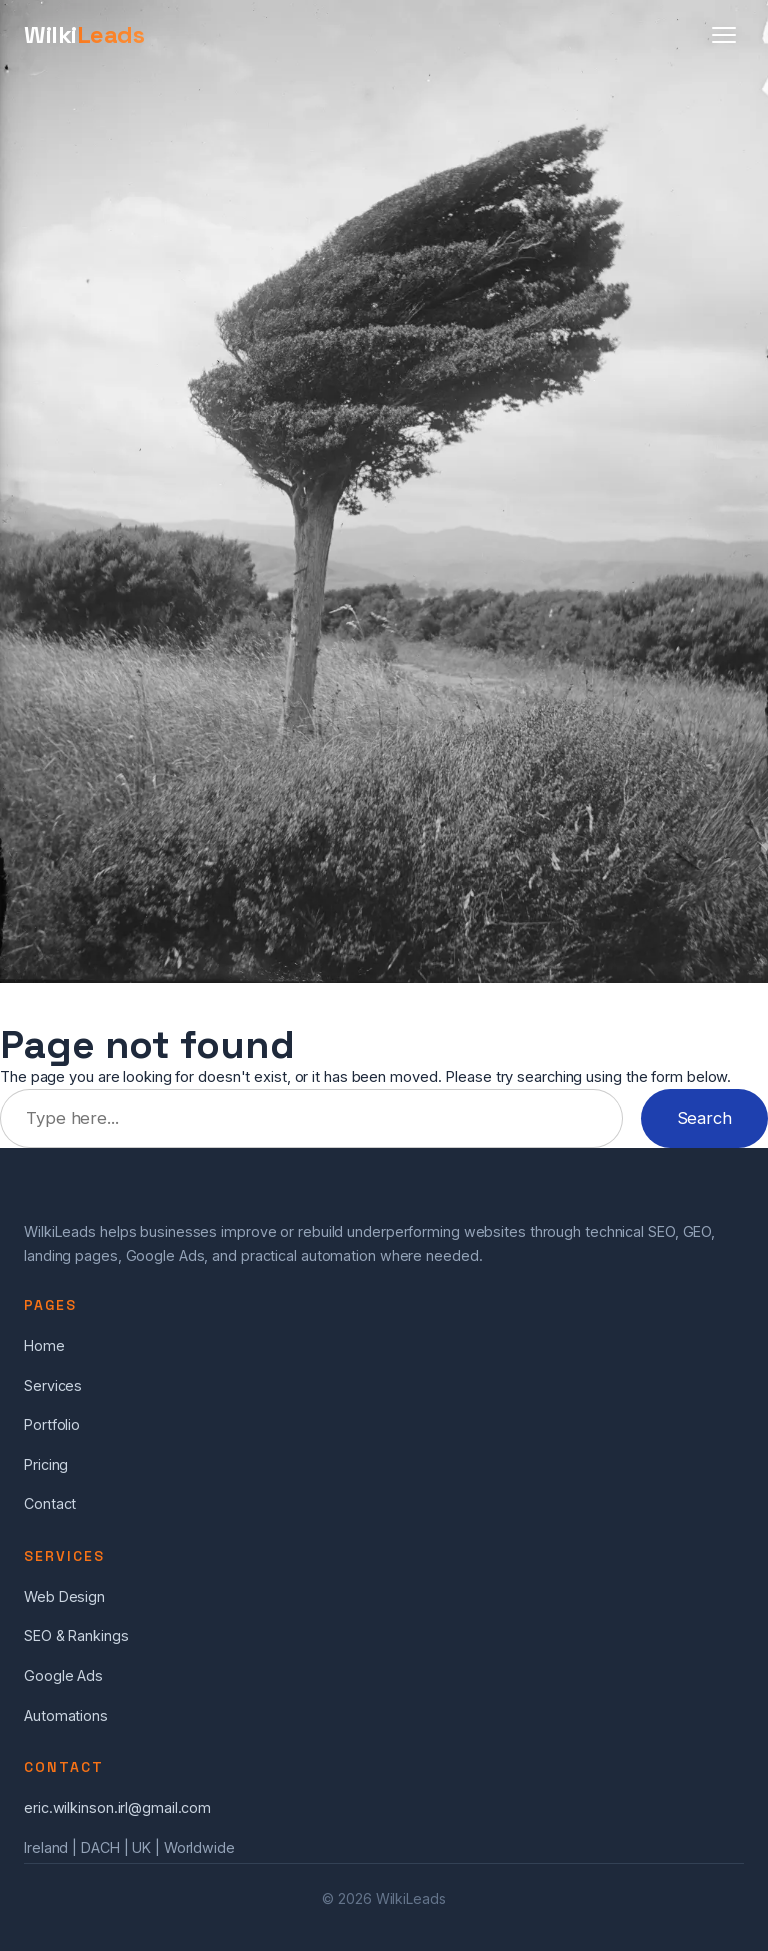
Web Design (64, 1596)
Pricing (46, 1464)
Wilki (84, 34)
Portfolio (52, 1424)
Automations (66, 1715)
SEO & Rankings (76, 1635)
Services (53, 1385)
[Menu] (724, 35)
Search (704, 1118)
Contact (50, 1503)
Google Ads (63, 1675)
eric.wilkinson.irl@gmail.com (117, 1807)
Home (44, 1345)
